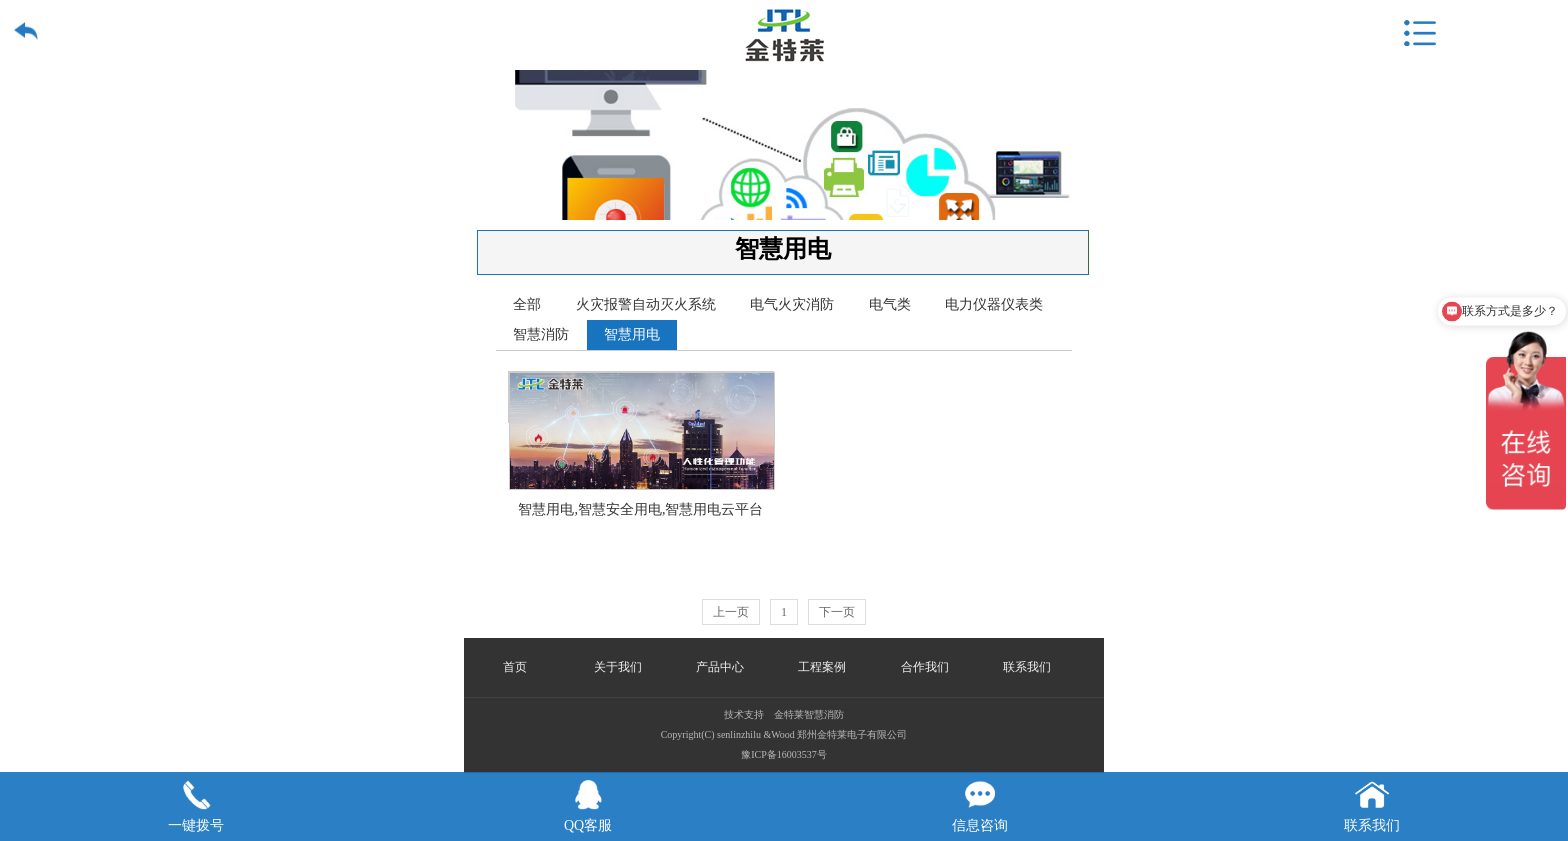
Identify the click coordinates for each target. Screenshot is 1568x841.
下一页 (837, 612)
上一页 (731, 612)
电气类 (890, 304)
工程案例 (822, 667)
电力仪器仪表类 (994, 304)
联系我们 (1027, 667)
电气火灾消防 (792, 304)
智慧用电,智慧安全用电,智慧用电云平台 (642, 397)
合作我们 (925, 667)
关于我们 (618, 667)
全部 (527, 304)
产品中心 (720, 667)
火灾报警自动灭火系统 (646, 304)
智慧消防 (541, 334)
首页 (515, 667)
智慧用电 (632, 334)
